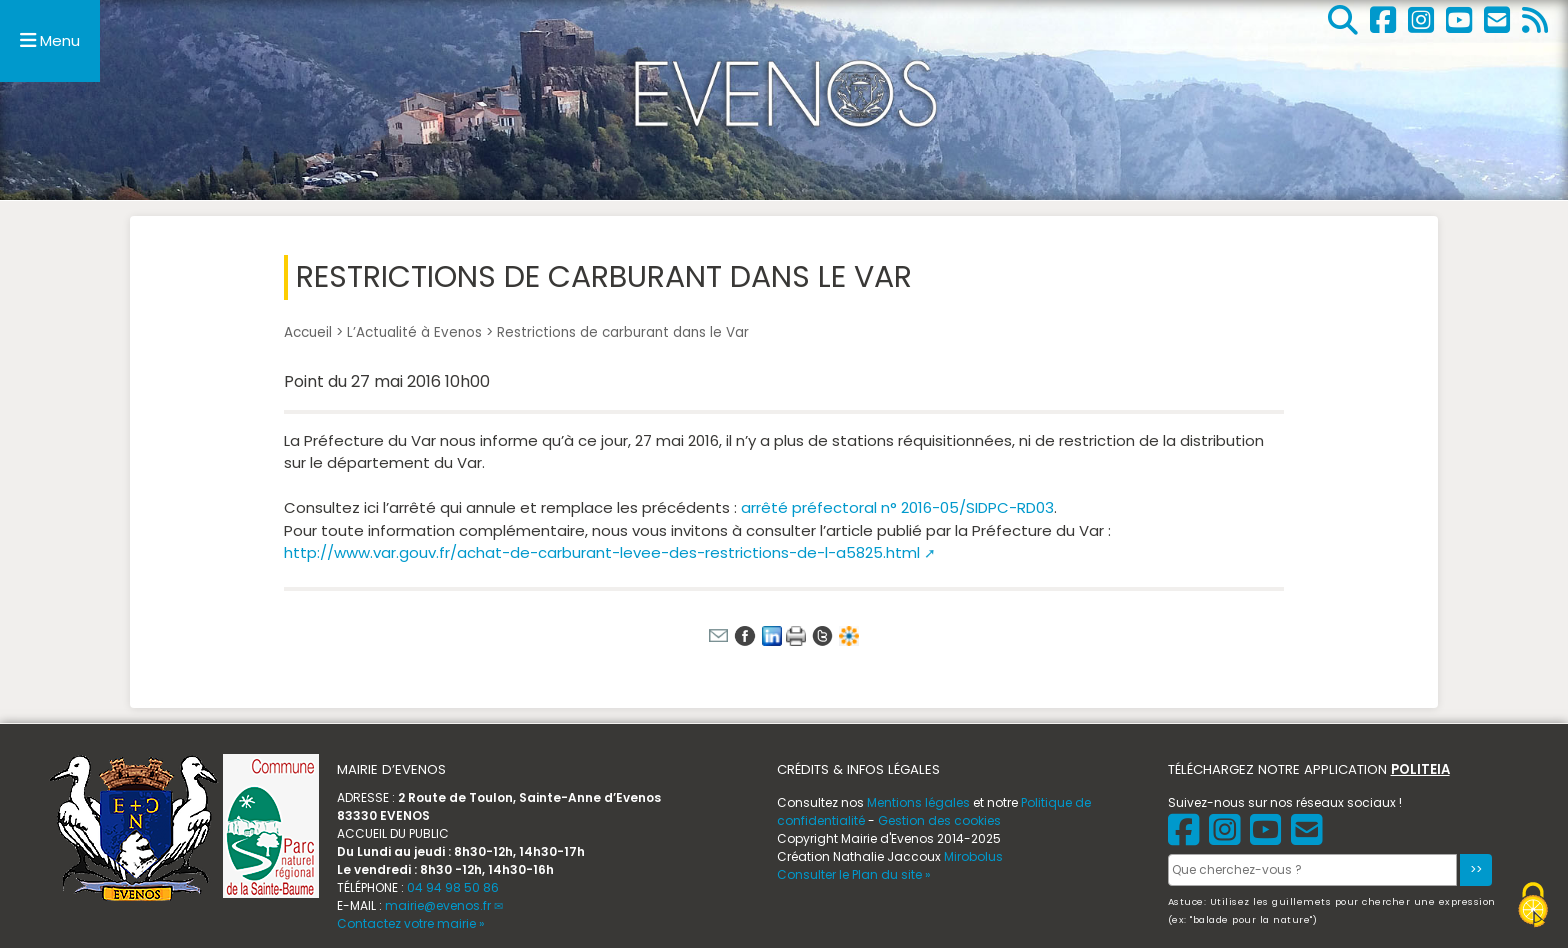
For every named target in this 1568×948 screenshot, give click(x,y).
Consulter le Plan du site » (854, 874)
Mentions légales (918, 802)
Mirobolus (973, 856)
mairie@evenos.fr (438, 905)
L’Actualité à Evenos (414, 332)
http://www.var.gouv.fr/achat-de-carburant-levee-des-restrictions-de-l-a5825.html (602, 552)
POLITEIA (1420, 769)
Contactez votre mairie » (411, 923)
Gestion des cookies (939, 820)
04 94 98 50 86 (453, 887)
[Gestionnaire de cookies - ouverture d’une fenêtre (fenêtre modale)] (1533, 907)
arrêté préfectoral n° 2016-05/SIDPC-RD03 (897, 507)
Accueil (308, 332)
